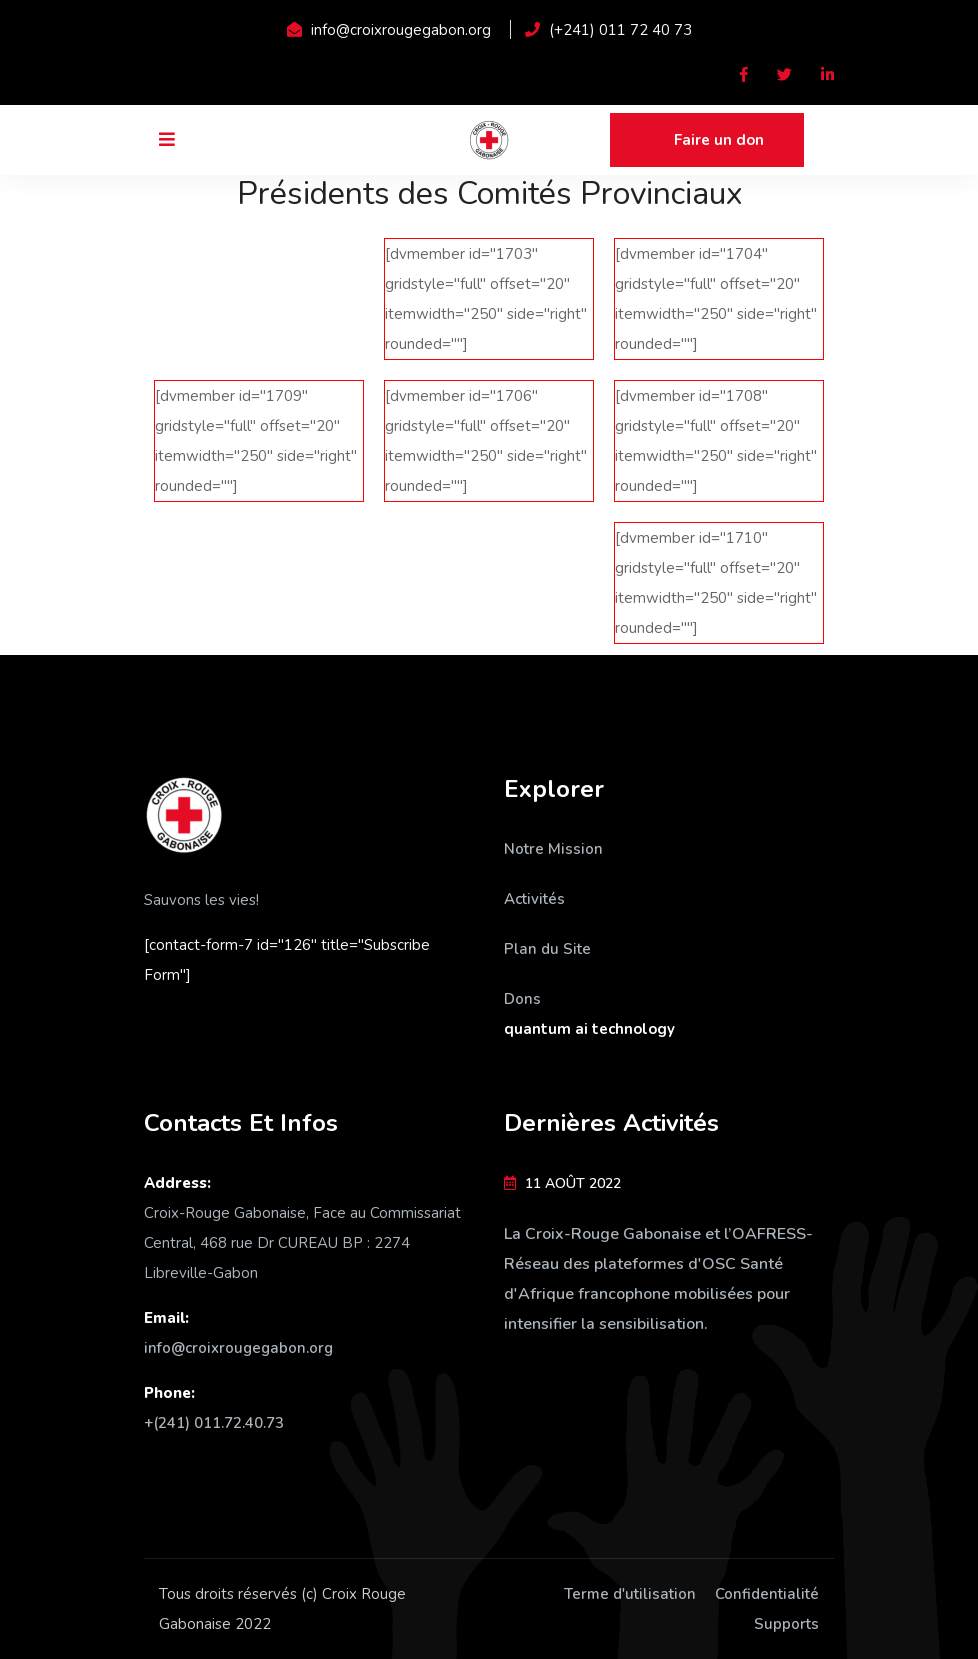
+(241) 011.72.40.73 (214, 1423)
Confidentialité (767, 1594)
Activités (534, 899)
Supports (786, 1624)
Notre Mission (553, 849)
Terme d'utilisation (630, 1594)
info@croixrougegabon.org (238, 1348)
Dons (522, 999)
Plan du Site (547, 949)
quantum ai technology (589, 1029)
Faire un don (707, 140)
